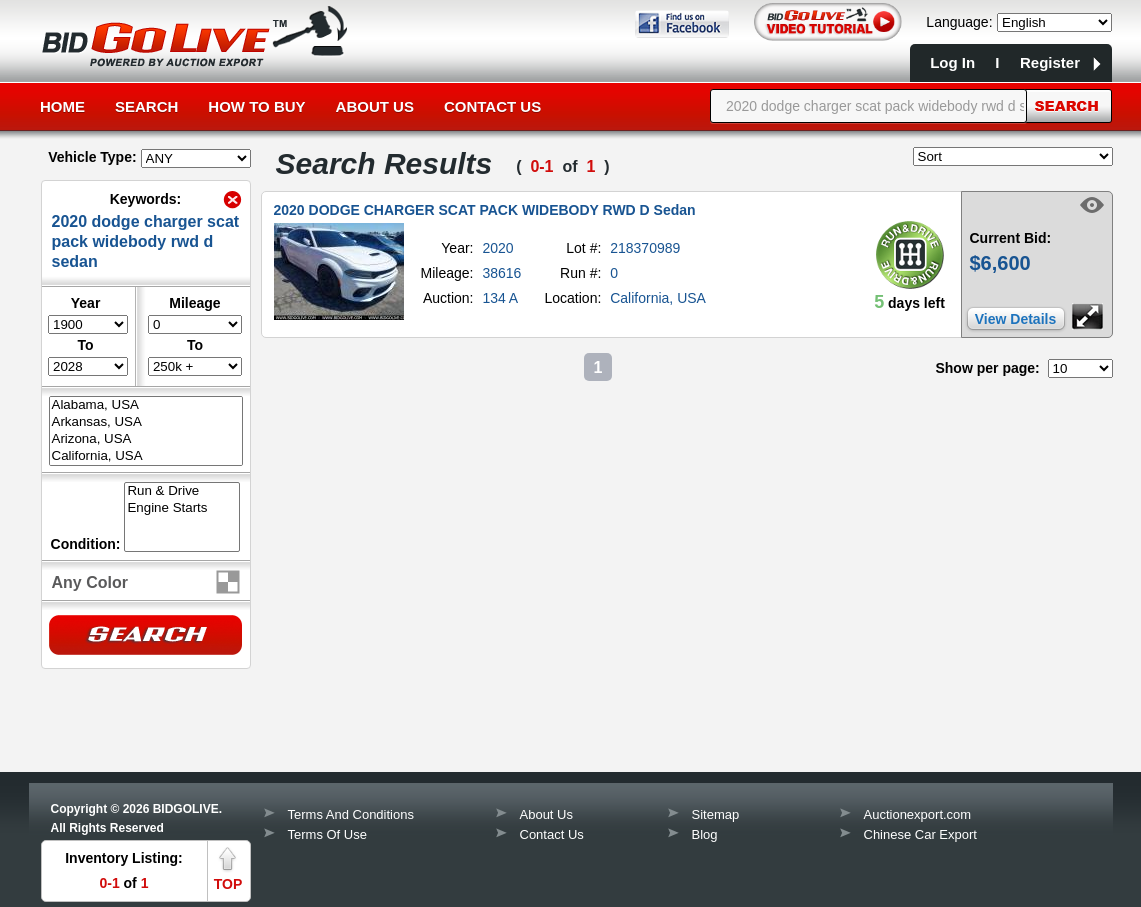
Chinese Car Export (920, 834)
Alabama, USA (146, 405)
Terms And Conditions (351, 814)
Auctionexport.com (918, 814)
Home (62, 106)
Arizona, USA (146, 439)
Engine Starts (182, 508)
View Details (1015, 319)
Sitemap (716, 814)
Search (146, 106)
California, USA (146, 456)
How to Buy (256, 106)
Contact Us (492, 106)
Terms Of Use (327, 834)
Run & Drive (182, 491)
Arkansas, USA (146, 422)
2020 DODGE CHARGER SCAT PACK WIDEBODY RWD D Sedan (485, 210)
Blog (705, 834)
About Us (375, 106)
